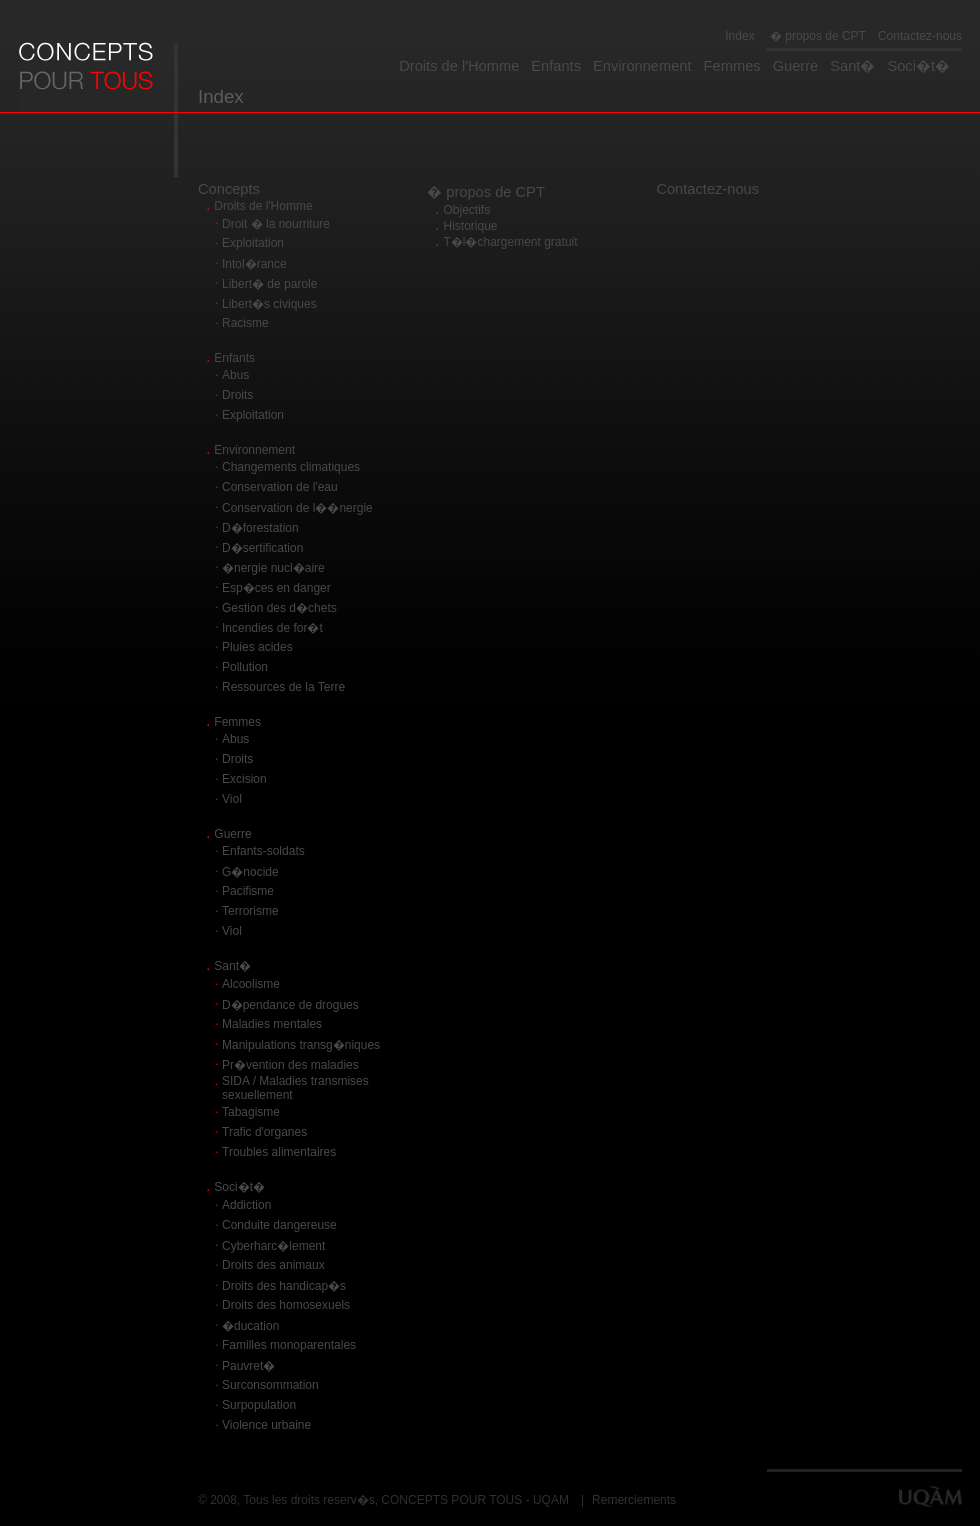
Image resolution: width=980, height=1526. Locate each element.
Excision (244, 779)
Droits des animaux (273, 1265)
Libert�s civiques (269, 304)
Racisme (245, 323)
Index (739, 36)
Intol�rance (254, 264)
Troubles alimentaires (279, 1152)
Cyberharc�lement (273, 1246)
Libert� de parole (269, 284)
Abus (235, 375)
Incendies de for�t (272, 628)
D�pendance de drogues (290, 1005)
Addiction (246, 1205)
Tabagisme (251, 1112)
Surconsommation (270, 1385)
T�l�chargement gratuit (511, 242)
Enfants (556, 66)
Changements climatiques (291, 467)
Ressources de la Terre (283, 687)
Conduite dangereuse (279, 1225)
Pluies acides (257, 647)
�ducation (250, 1326)
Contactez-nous (920, 36)
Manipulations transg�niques (301, 1045)
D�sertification (262, 548)
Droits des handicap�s (284, 1286)
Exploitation (253, 243)
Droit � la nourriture (276, 224)
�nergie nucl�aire (273, 568)
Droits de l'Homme (459, 66)
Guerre (796, 66)
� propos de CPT (816, 36)
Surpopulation (259, 1405)
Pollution (245, 667)
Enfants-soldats (263, 851)
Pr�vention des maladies (290, 1065)
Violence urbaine (266, 1425)
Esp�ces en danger (276, 588)
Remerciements (634, 1500)
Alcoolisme (251, 984)
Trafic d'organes (264, 1132)
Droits (237, 395)
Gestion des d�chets (279, 608)
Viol (232, 799)
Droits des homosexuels (286, 1305)
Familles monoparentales (289, 1345)
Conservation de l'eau (280, 487)
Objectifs (467, 210)
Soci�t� (918, 66)
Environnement (642, 66)
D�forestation (260, 528)
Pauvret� (248, 1366)
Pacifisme (248, 891)
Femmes (732, 66)
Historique (471, 226)
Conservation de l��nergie (297, 508)
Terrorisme (250, 911)
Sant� (852, 66)
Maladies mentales (272, 1024)
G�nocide (250, 872)
